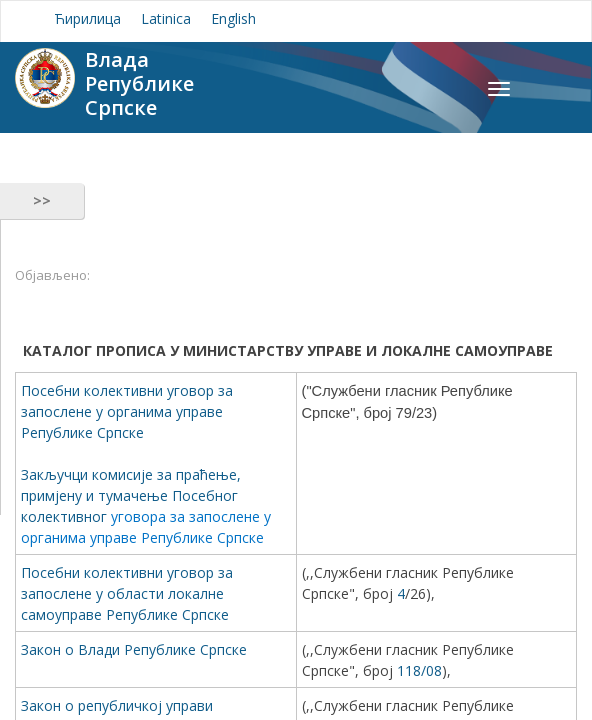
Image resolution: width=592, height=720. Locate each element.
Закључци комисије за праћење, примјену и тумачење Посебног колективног (131, 495)
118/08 (419, 670)
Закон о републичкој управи (119, 705)
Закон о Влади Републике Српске (134, 649)
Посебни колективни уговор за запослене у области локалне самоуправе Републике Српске (127, 593)
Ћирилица (87, 18)
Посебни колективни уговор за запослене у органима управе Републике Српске (127, 411)
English (233, 18)
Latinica (166, 18)
